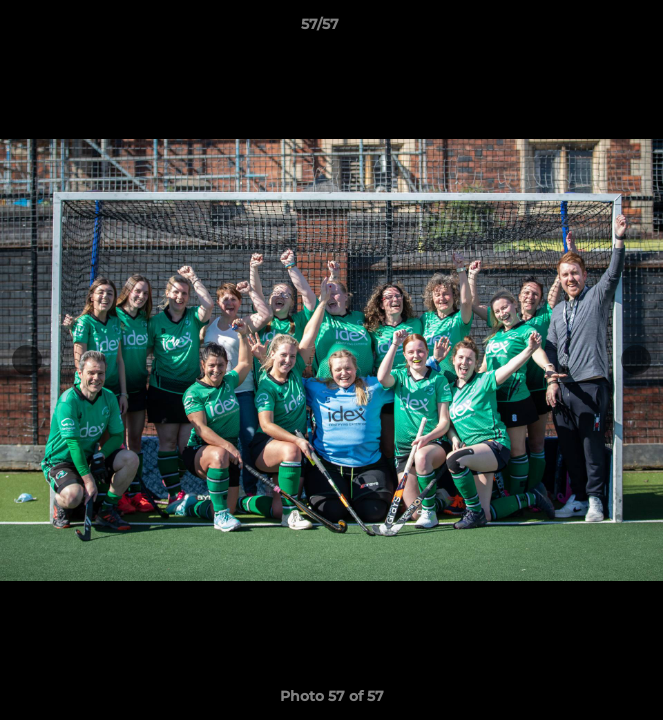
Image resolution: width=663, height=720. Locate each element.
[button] (591, 29)
